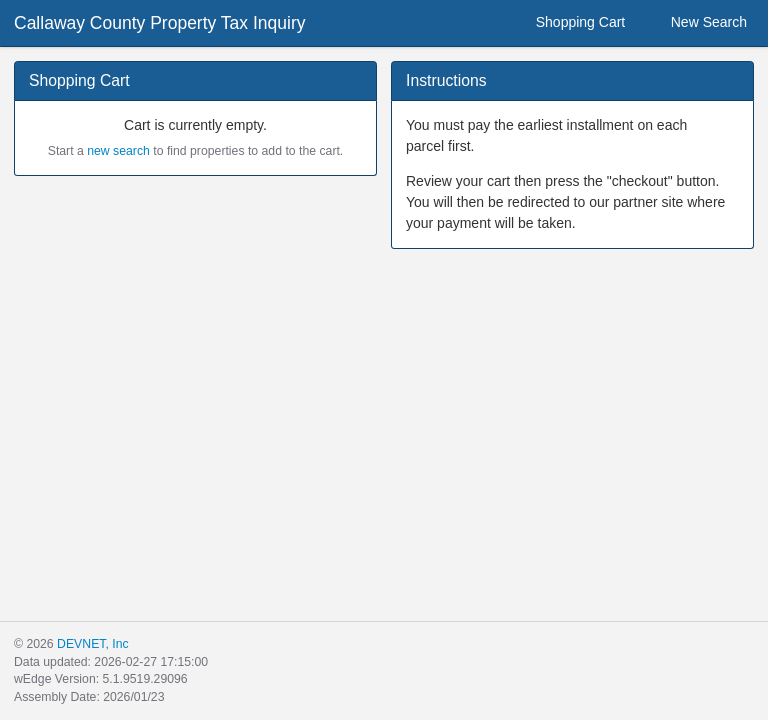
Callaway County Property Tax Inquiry (159, 23)
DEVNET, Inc (92, 644)
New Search (696, 22)
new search (118, 151)
